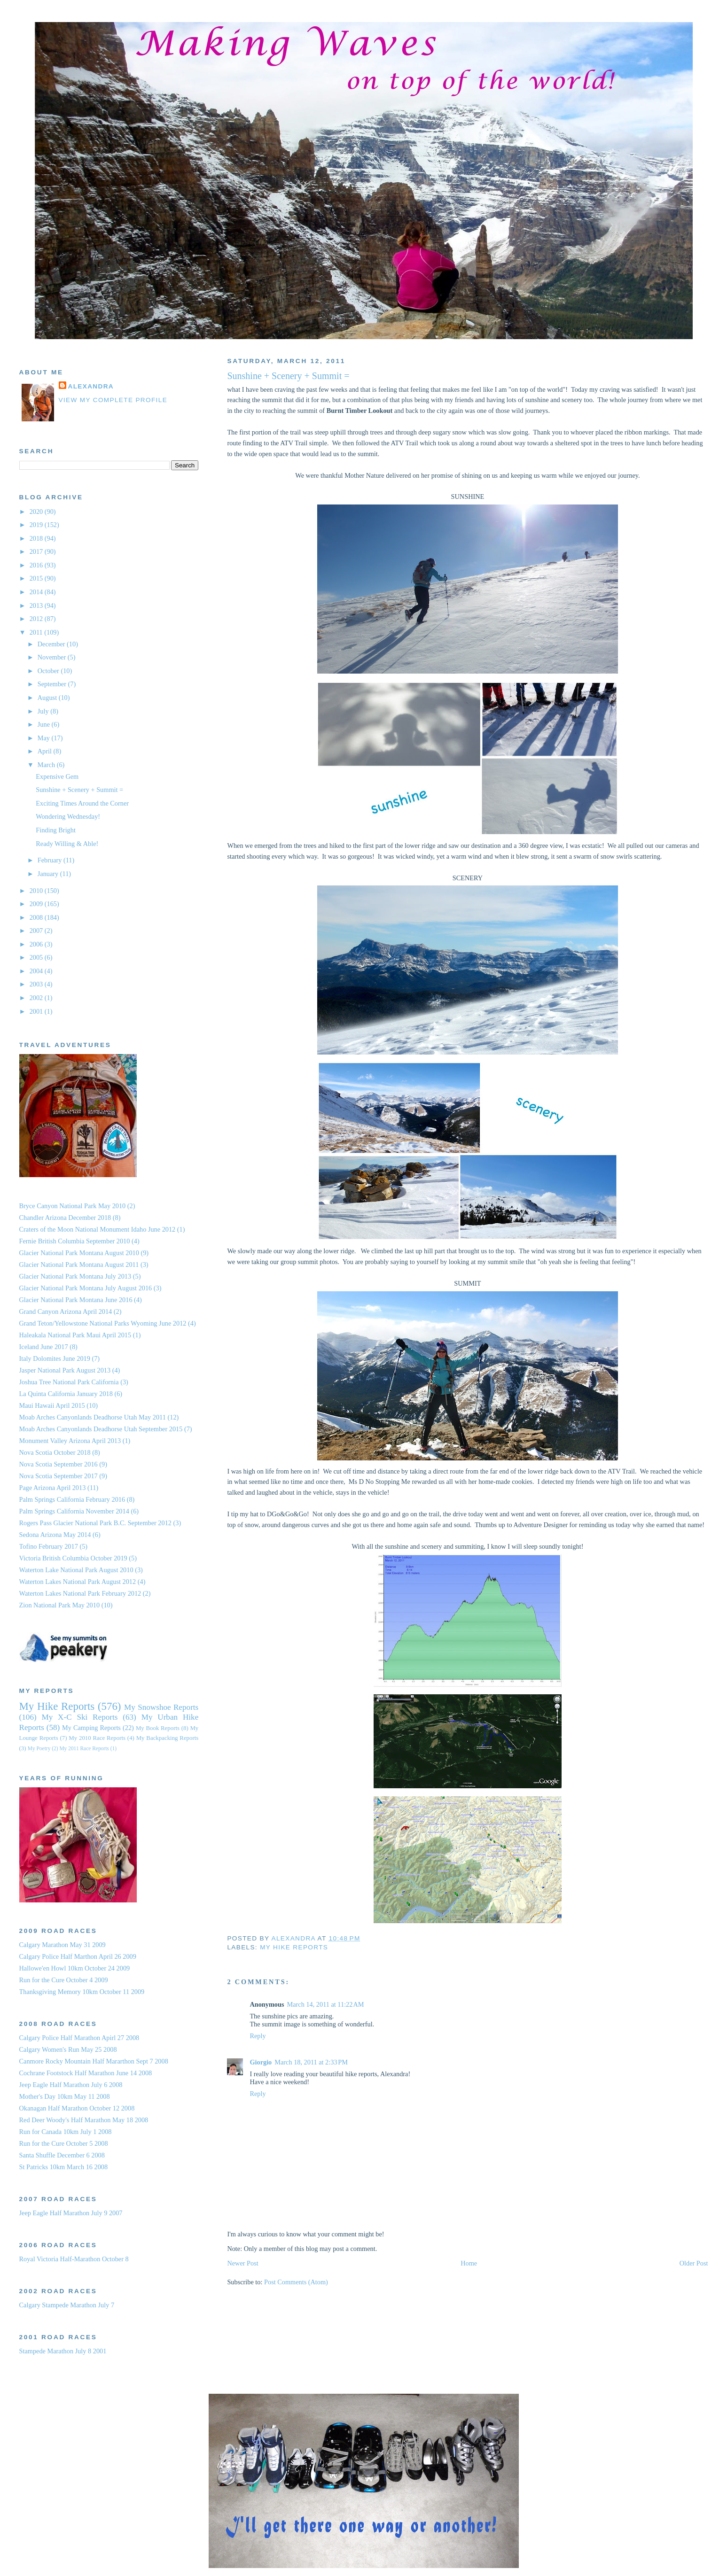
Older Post (694, 2263)
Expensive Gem (57, 776)
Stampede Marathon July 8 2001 (63, 2351)
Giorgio (261, 2062)
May (45, 738)
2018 (37, 538)
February (50, 860)
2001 (37, 1011)
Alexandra (91, 386)
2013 (37, 605)
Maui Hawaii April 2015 (52, 1405)
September (53, 684)
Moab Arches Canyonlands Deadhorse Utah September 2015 (101, 1429)
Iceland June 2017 (43, 1346)
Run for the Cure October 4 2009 (63, 1980)
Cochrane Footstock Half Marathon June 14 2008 (85, 2073)
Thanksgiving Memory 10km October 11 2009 (82, 1991)
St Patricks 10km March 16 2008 (63, 2167)
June (45, 724)
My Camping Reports (91, 1727)
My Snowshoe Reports (161, 1707)
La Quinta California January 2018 (66, 1393)
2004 (37, 971)
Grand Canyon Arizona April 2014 (65, 1311)
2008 (37, 917)
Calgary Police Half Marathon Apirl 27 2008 (79, 2037)
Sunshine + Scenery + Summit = (79, 789)
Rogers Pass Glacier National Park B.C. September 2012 (95, 1523)
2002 (37, 997)
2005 (37, 957)
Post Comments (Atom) (296, 2282)
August (48, 697)
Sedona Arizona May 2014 (55, 1534)
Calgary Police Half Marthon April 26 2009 (77, 1956)
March (47, 764)
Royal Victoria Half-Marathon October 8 (74, 2259)
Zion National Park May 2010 (59, 1605)
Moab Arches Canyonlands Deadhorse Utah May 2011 (92, 1417)
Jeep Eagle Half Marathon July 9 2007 (71, 2213)
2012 (37, 618)
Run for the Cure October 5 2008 (63, 2143)
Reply (258, 2036)
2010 (37, 890)
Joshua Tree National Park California (69, 1382)
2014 (37, 592)
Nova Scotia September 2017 (58, 1476)
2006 (37, 944)
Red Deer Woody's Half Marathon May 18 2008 (84, 2120)
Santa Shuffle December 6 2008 (62, 2155)
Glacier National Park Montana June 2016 (76, 1300)
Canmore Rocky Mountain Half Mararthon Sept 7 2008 (93, 2061)
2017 (37, 551)
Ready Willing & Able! (67, 843)
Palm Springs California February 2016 (72, 1499)
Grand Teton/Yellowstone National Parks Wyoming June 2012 (103, 1323)
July (44, 711)
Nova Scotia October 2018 (55, 1452)
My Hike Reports (294, 1947)
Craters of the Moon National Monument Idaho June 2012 (97, 1229)
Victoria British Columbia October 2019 (73, 1558)
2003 (37, 984)
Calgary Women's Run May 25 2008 (68, 2049)
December (52, 644)
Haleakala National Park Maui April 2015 (75, 1335)
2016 (37, 565)
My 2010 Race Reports (97, 1738)
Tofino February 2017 (48, 1546)
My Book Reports (158, 1728)
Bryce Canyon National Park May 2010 (72, 1206)
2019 (37, 524)
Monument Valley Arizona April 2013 (70, 1440)
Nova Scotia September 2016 (58, 1464)
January (49, 873)
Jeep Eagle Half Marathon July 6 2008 (71, 2084)
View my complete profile (113, 399)
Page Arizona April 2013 (52, 1487)
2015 (37, 578)
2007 (37, 930)
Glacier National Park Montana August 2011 (79, 1264)
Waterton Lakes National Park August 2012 (77, 1581)
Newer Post (242, 2263)
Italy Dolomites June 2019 (54, 1358)
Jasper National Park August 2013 (65, 1370)
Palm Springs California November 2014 (74, 1511)
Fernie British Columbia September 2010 (74, 1241)
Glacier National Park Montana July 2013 (75, 1276)
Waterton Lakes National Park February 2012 (80, 1593)
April (46, 751)
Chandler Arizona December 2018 (65, 1217)
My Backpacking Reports (167, 1738)
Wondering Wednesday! (68, 816)
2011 (37, 632)
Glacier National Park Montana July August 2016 (85, 1288)
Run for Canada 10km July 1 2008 (65, 2131)
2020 (37, 511)
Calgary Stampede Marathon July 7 (67, 2305)
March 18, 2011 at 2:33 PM (311, 2062)
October (49, 671)
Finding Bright (56, 830)
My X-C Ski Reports (79, 1717)
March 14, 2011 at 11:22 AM (325, 2004)
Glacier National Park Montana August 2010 (79, 1253)
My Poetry (39, 1748)
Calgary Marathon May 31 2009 (62, 1944)
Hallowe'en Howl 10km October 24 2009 (74, 1968)
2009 (37, 904)
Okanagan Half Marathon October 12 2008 (77, 2108)
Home (469, 2263)
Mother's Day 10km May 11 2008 (64, 2096)
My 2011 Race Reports (84, 1748)
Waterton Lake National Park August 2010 (76, 1570)
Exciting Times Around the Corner (82, 803)
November (53, 657)
